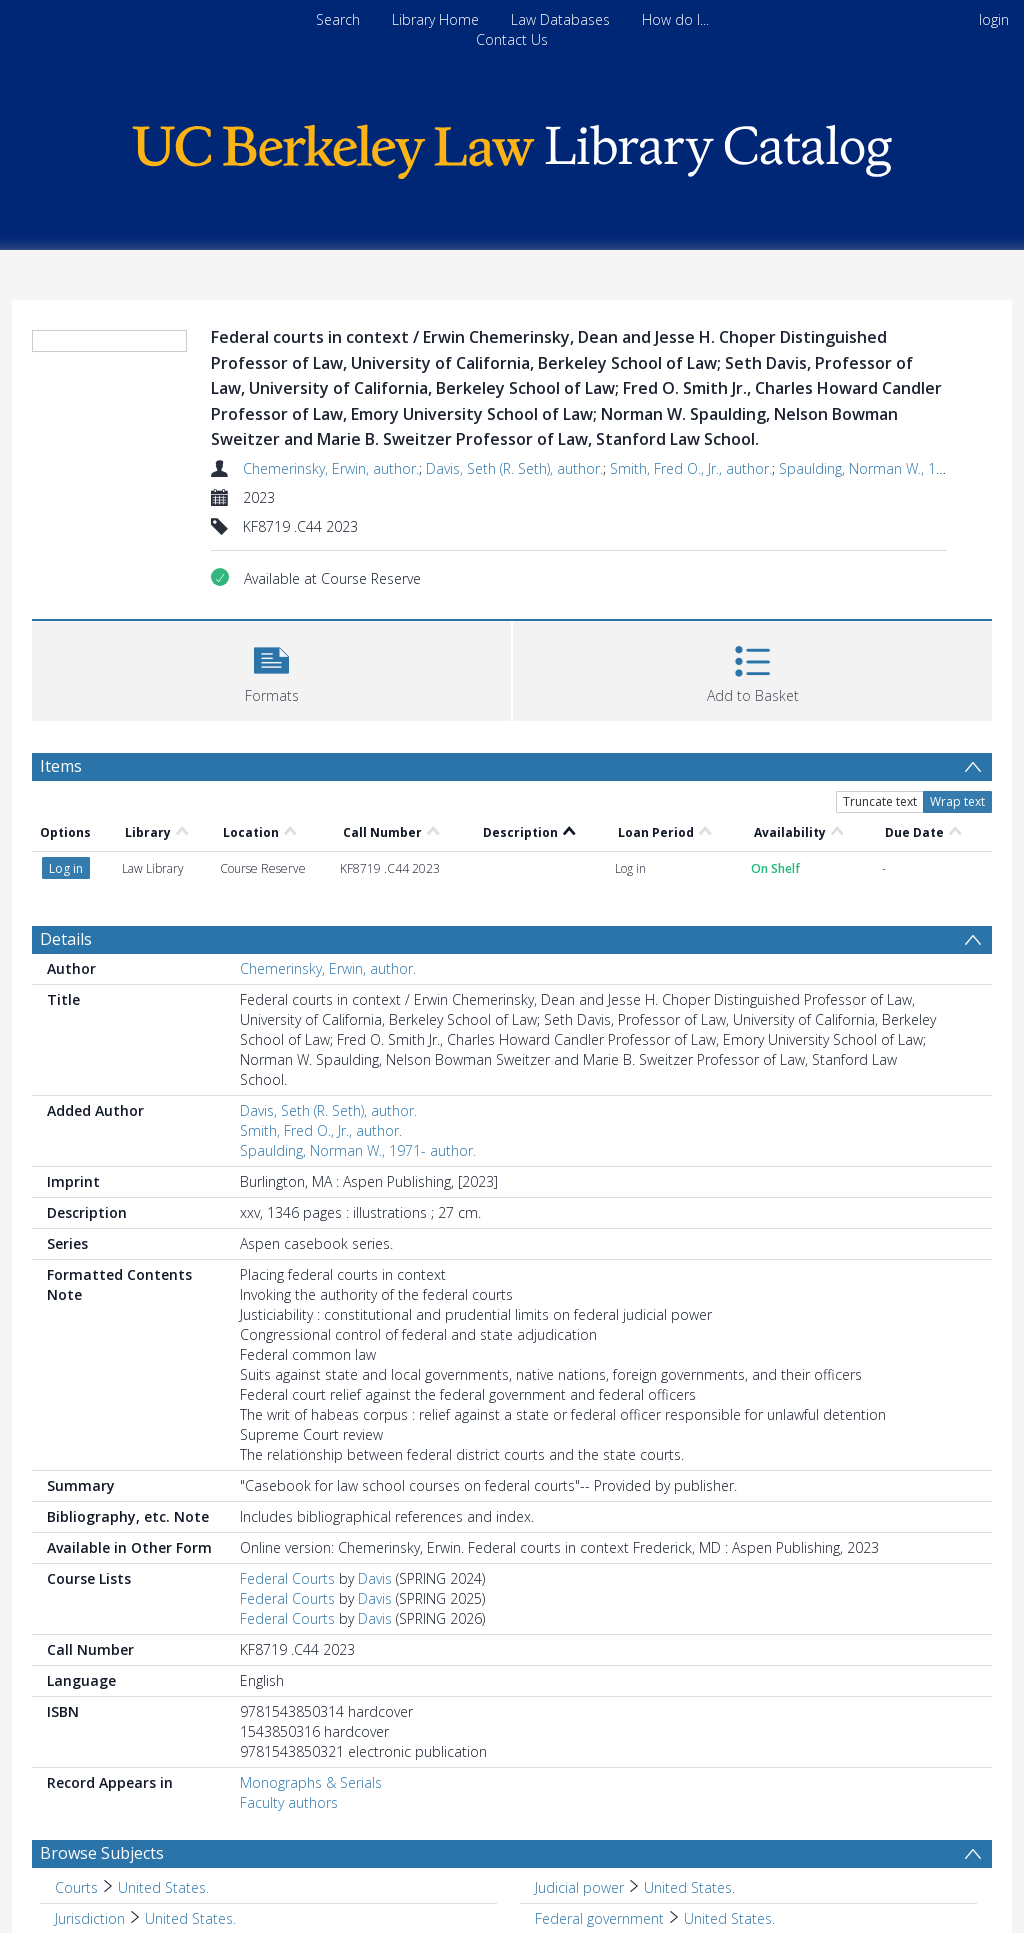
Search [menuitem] (338, 19)
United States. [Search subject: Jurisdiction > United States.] (190, 1918)
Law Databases (560, 19)
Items (61, 766)
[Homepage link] (512, 146)
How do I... (675, 19)
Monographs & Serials (311, 1782)
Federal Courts (287, 1578)
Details (66, 939)
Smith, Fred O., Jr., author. (691, 468)
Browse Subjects (102, 1853)
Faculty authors (289, 1802)
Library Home (435, 19)
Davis (375, 1578)
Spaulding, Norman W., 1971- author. (897, 468)
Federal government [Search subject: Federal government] (599, 1918)
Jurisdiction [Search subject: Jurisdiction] (90, 1918)
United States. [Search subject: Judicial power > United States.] (689, 1887)
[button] (271, 668)
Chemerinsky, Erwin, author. (331, 468)
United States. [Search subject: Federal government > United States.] (729, 1918)
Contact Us (512, 39)
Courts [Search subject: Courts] (76, 1887)
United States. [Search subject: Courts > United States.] (163, 1887)
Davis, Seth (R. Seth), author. (514, 468)
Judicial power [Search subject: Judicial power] (579, 1887)
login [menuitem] (994, 19)
